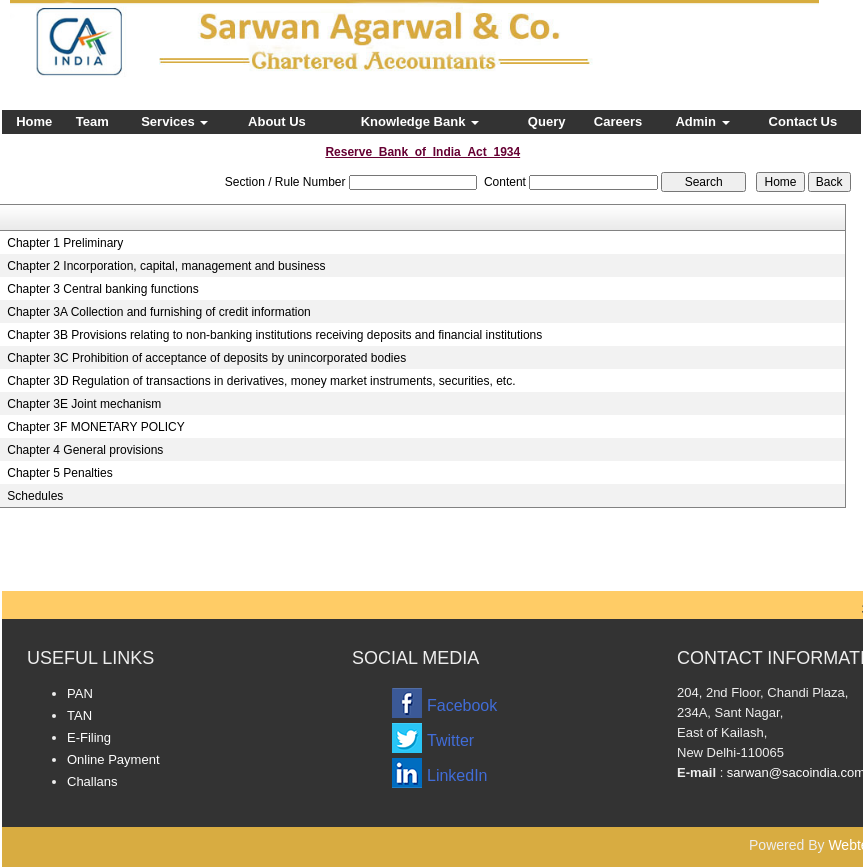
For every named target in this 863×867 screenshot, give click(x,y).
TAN (79, 715)
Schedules (35, 496)
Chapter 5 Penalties (59, 473)
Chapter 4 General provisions (85, 450)
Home (34, 121)
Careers (618, 121)
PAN (80, 693)
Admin (702, 121)
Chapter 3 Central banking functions (102, 289)
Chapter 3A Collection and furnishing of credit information (159, 312)
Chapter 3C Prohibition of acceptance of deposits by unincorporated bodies (206, 358)
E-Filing (89, 737)
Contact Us (803, 121)
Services (174, 121)
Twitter (450, 740)
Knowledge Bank (420, 121)
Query (547, 121)
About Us (277, 121)
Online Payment (113, 759)
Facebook (462, 705)
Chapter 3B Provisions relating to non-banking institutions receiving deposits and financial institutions (274, 335)
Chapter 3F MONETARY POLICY (95, 427)
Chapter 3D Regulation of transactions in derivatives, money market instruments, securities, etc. (261, 381)
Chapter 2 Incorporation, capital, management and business (166, 266)
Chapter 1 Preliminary (65, 243)
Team (92, 121)
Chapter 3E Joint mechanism (84, 404)
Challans (92, 781)
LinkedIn (457, 775)
